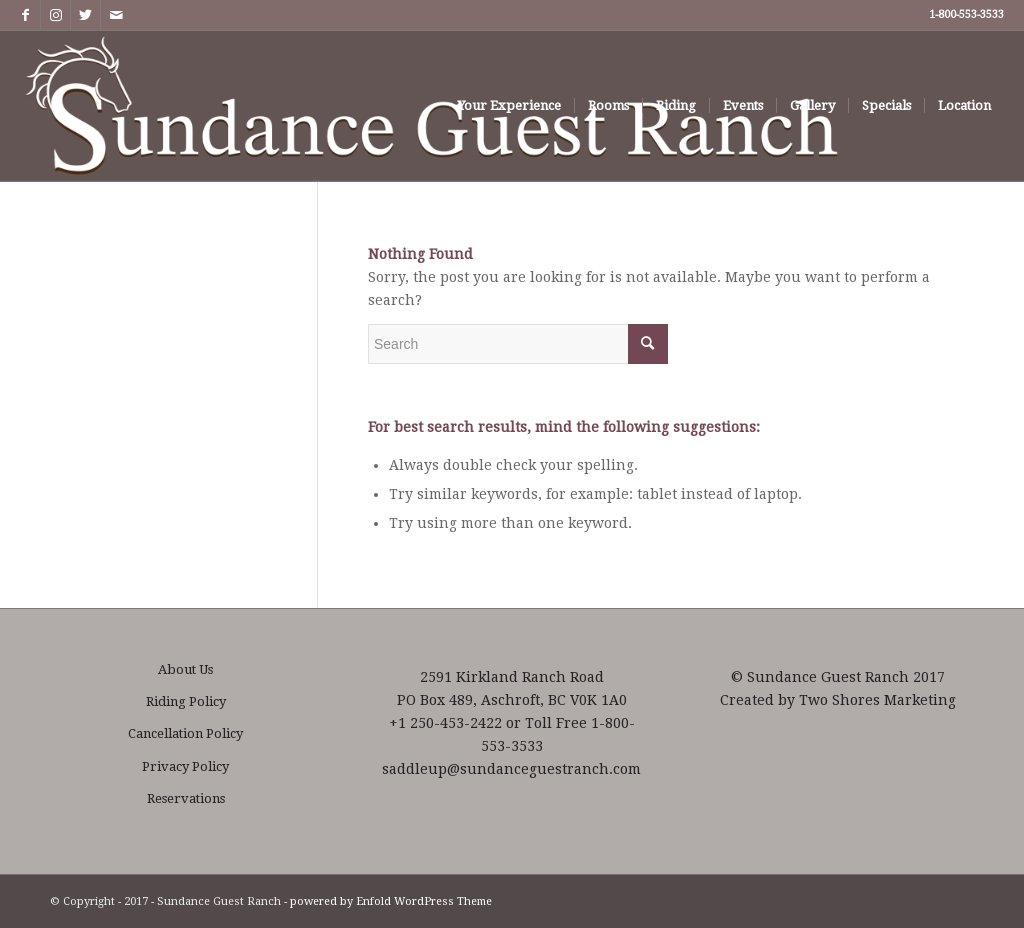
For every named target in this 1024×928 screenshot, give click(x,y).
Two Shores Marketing (877, 700)
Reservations (186, 798)
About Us (185, 669)
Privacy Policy (185, 766)
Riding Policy (186, 701)
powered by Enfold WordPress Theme (391, 901)
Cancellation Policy (185, 733)
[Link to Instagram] (55, 15)
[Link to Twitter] (85, 15)
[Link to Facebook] (25, 15)
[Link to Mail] (116, 15)
